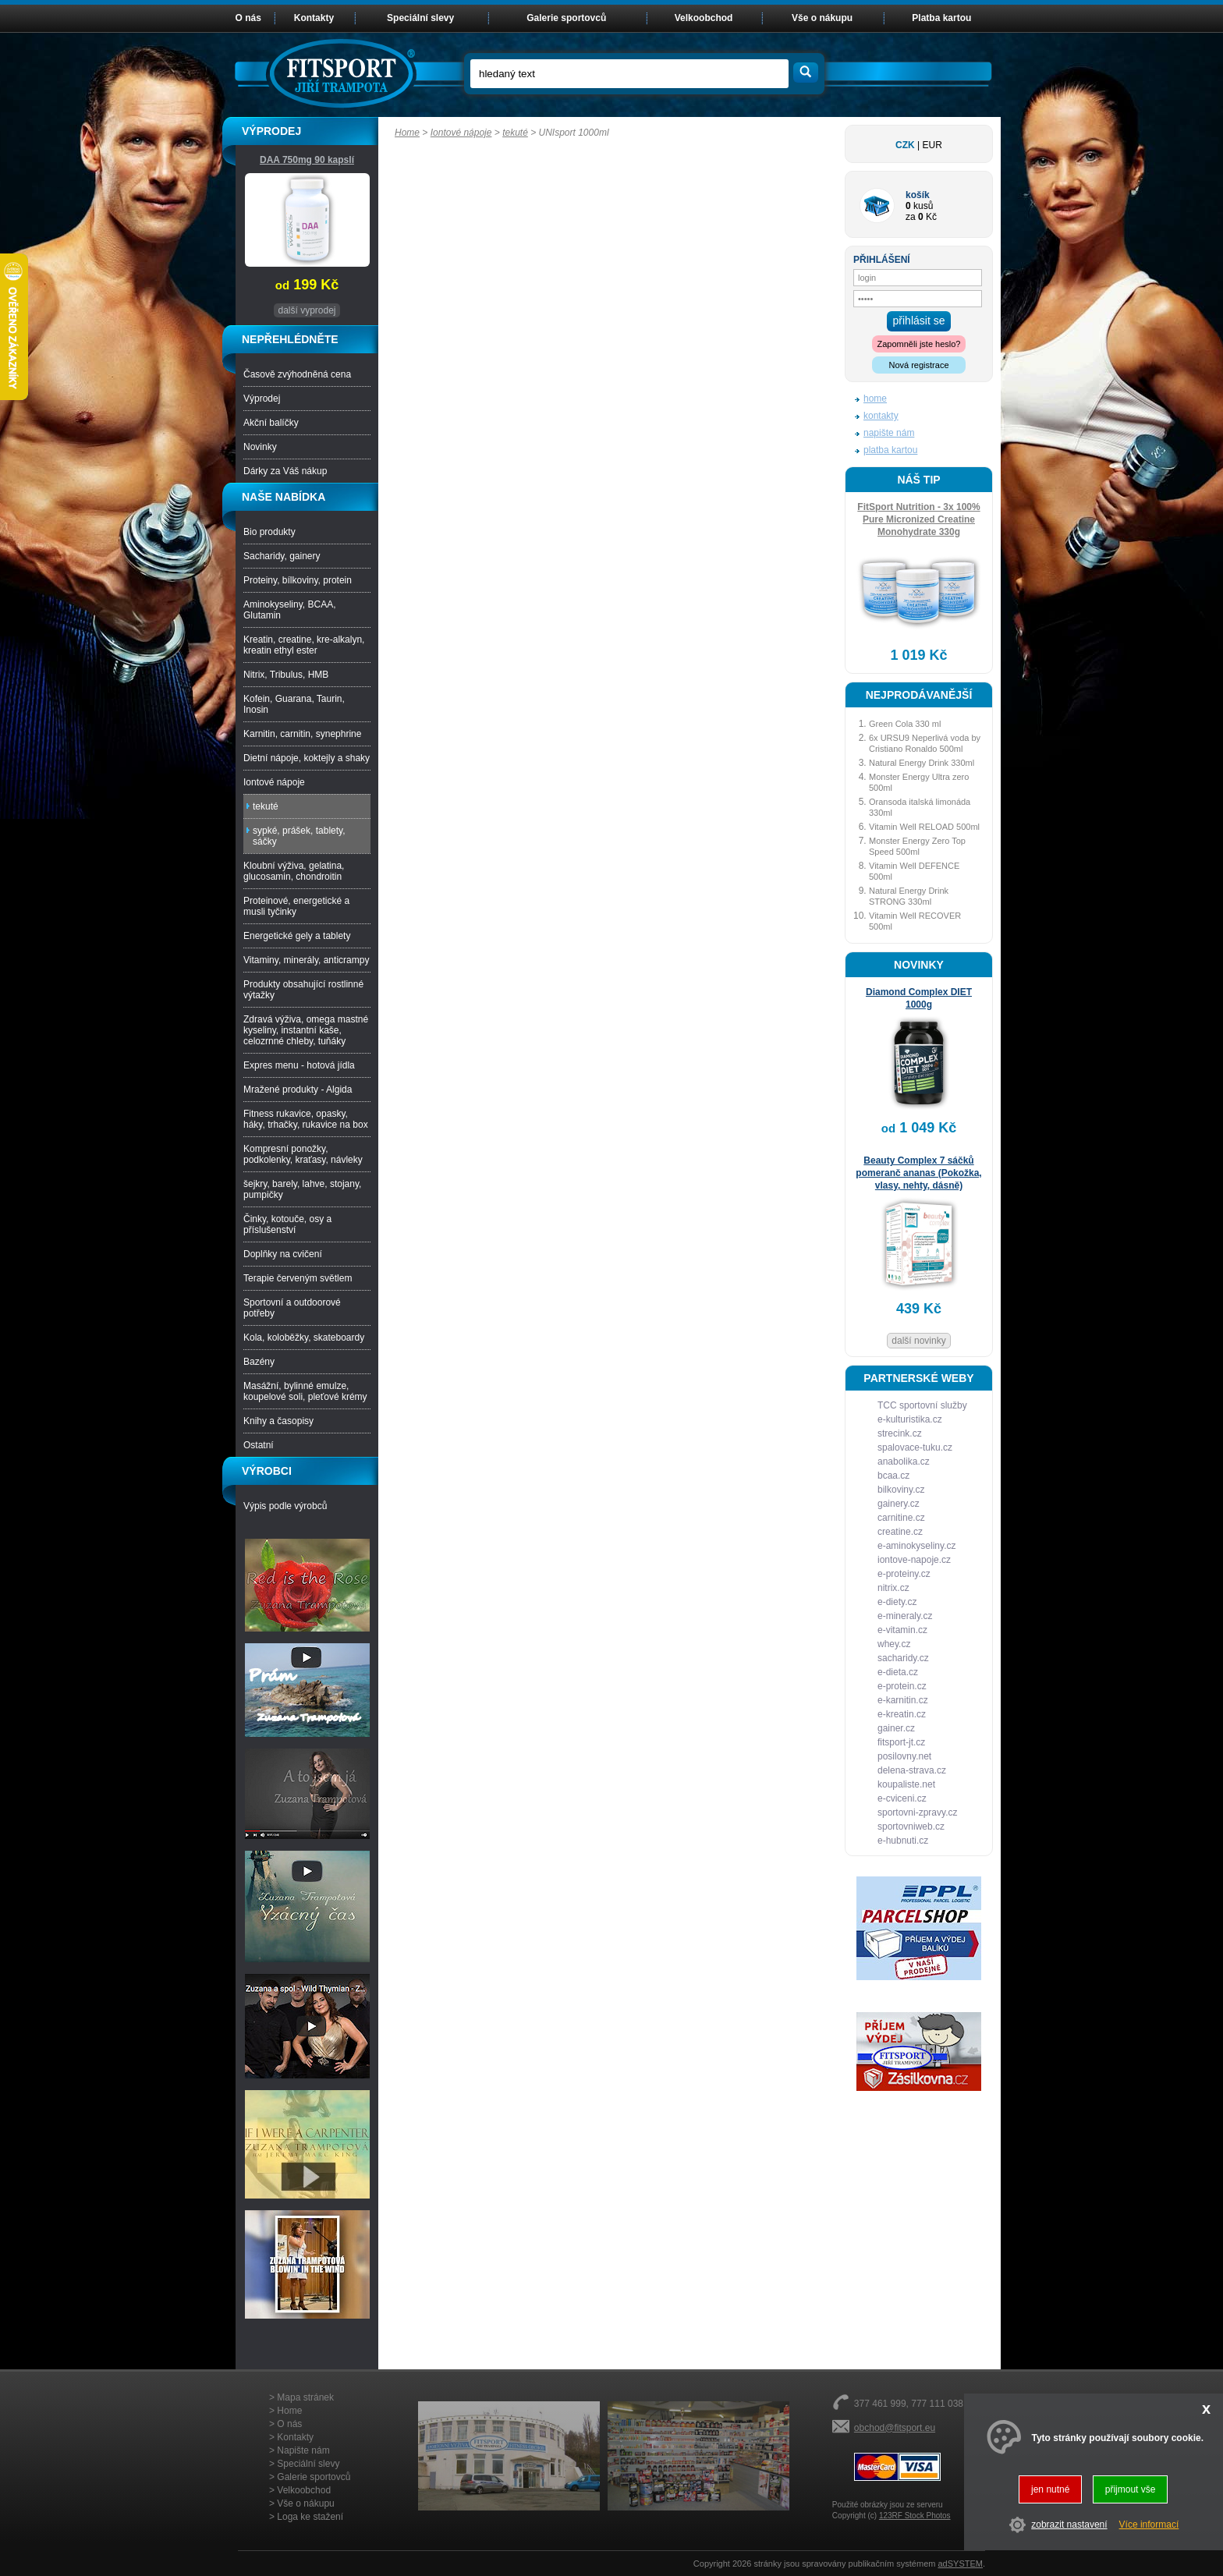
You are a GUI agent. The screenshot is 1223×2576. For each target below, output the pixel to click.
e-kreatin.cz (901, 1714)
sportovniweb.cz (911, 1826)
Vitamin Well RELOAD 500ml (924, 826)
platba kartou (890, 450)
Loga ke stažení (310, 2516)
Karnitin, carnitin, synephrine (302, 733)
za (911, 216)
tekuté (515, 132)
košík (918, 195)
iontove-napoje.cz (914, 1559)
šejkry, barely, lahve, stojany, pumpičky (302, 1189)
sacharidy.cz (903, 1658)
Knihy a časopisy (278, 1421)
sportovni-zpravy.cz (917, 1812)
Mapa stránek (305, 2397)
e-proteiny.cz (904, 1573)
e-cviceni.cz (902, 1798)
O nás (248, 17)
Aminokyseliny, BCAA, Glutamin (289, 610)
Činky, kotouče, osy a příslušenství (287, 1224)
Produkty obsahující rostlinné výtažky (303, 990)
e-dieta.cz (897, 1672)
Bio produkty (269, 531)
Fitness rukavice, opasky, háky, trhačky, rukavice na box (305, 1119)
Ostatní (258, 1445)
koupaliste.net (906, 1784)
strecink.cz (899, 1433)
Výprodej (261, 398)
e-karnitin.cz (902, 1700)
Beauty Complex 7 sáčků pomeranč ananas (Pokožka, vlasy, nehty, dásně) (918, 1173)
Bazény (259, 1361)
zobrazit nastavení (1069, 2524)
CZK (905, 145)
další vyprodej (306, 310)
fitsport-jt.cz (901, 1742)
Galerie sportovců (566, 17)
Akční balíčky (271, 422)
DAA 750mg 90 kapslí (307, 159)
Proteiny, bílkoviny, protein (297, 580)
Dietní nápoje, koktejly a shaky (306, 758)
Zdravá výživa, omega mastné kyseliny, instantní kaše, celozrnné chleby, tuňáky (305, 1030)
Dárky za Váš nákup (285, 471)
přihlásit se (919, 320)
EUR (932, 145)
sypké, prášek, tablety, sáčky (299, 836)
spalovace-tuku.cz (914, 1447)
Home (407, 132)
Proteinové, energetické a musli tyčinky (296, 906)
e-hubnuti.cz (902, 1840)
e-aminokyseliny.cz (916, 1545)
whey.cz (893, 1644)
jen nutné (1050, 2489)
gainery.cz (898, 1503)
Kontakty (314, 17)
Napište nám (303, 2450)
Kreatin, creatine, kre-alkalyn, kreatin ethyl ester (303, 645)
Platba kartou (941, 17)
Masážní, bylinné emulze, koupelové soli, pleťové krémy (305, 1391)
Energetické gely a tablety (296, 935)
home (875, 398)
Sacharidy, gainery (282, 556)
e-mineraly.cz (904, 1615)
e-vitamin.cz (902, 1630)
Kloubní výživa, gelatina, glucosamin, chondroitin (293, 871)
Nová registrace (918, 365)
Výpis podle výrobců (285, 1506)
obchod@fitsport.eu (894, 2427)
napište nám (888, 432)
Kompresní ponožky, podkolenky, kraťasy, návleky (303, 1154)
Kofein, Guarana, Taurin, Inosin (294, 704)
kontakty (881, 415)
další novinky (918, 1340)
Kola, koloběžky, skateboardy (303, 1337)
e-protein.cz (902, 1686)
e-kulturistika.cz (909, 1419)
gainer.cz (896, 1728)
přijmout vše (1130, 2489)
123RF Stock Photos (915, 2515)
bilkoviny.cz (900, 1489)
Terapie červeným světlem (297, 1278)
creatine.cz (900, 1531)
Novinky (260, 446)
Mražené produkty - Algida (297, 1089)
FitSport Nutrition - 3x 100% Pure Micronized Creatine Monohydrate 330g (918, 519)
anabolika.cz (903, 1461)
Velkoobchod (704, 17)
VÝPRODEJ (271, 131)
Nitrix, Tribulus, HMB (285, 674)
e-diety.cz (896, 1601)
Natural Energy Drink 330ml (921, 762)
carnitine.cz (901, 1517)
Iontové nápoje (461, 132)
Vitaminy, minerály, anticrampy (306, 960)
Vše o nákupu (822, 17)
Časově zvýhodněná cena (297, 374)
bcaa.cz (893, 1475)
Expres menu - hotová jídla (299, 1065)
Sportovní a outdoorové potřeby (292, 1308)
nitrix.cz (893, 1587)
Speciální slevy (420, 17)
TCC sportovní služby (922, 1405)
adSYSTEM (960, 2563)
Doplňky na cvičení (282, 1254)
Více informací (1149, 2524)
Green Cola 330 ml (905, 723)
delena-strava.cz (911, 1770)
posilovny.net (904, 1756)
